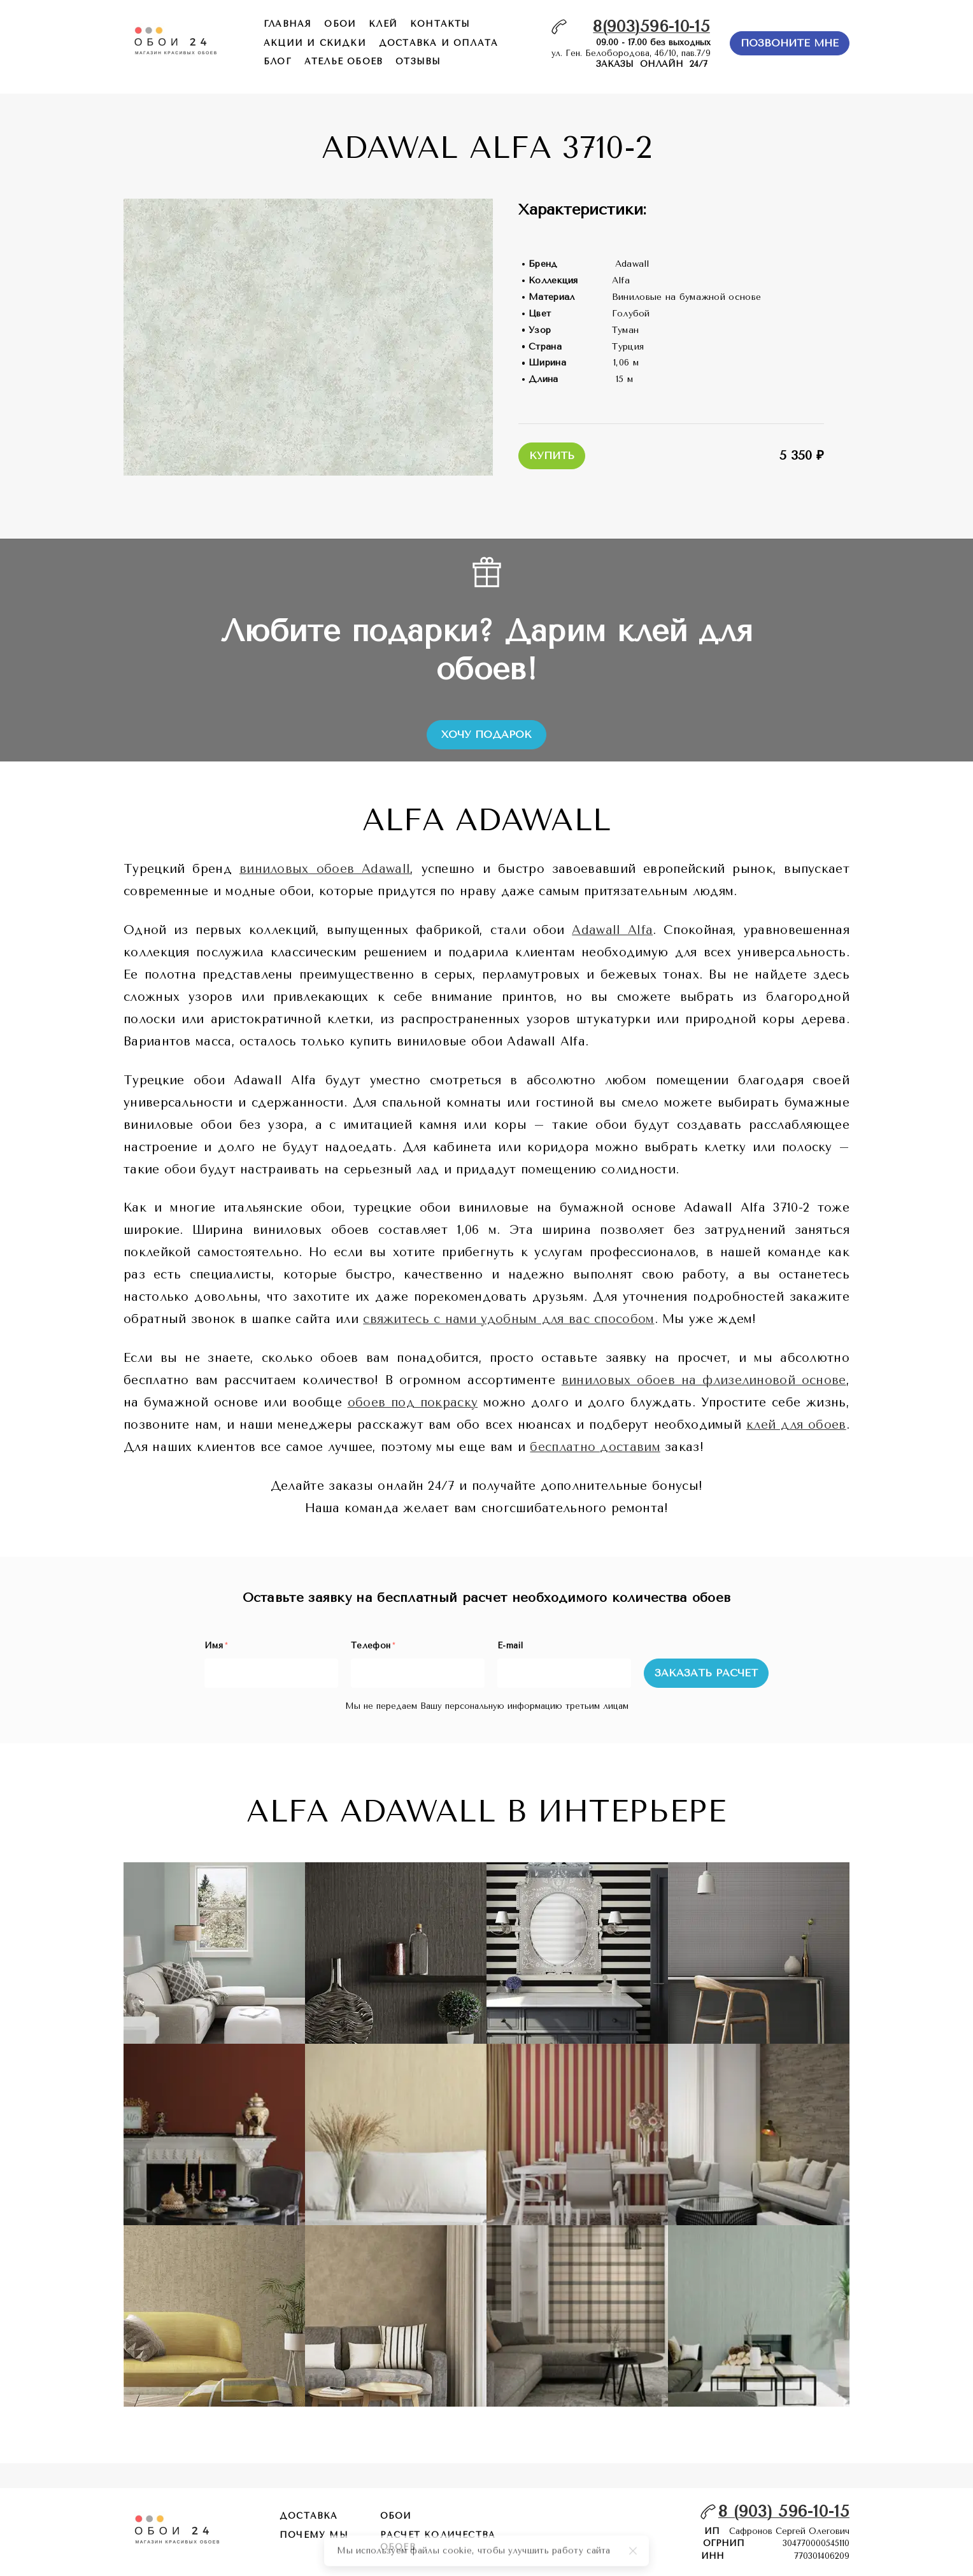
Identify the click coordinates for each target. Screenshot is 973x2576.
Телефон (373, 1645)
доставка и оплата (438, 43)
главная (287, 24)
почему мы (314, 2535)
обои (340, 24)
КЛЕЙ (383, 24)
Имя (215, 1645)
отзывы (418, 61)
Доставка (309, 2516)
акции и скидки (315, 43)
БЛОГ (278, 61)
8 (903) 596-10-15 (783, 2511)
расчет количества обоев (437, 2541)
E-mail (510, 1645)
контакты (440, 24)
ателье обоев (343, 61)
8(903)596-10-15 (651, 26)
